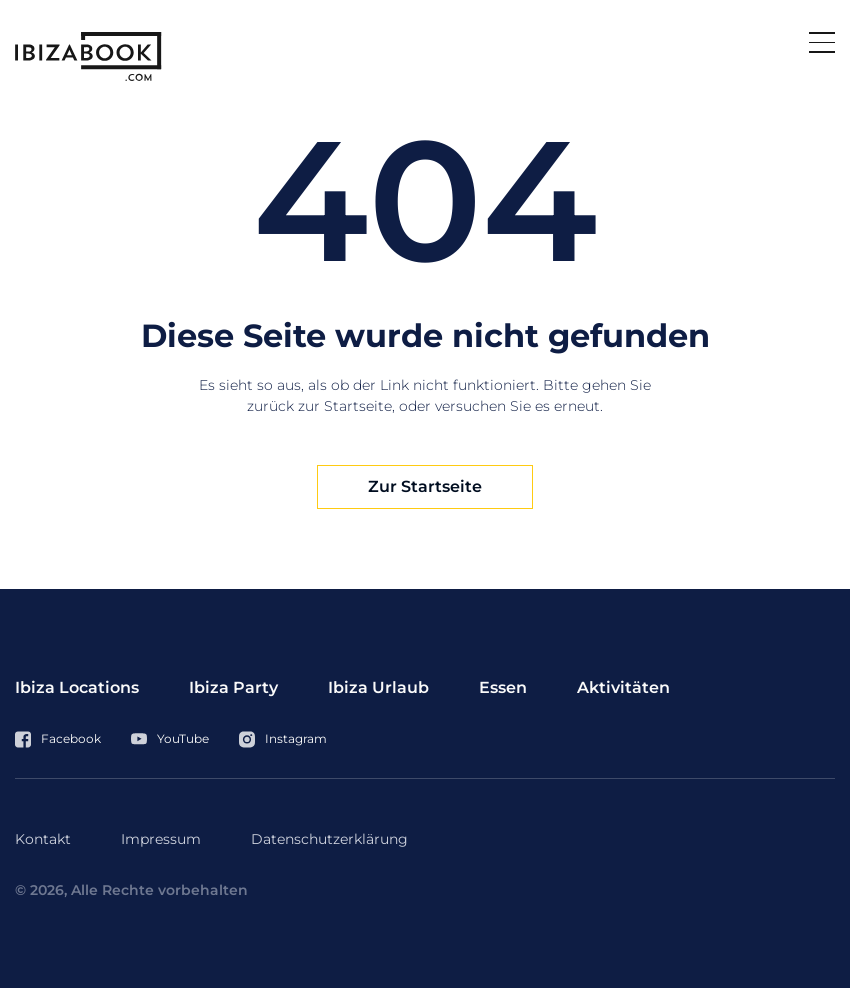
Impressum (161, 839)
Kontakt (43, 839)
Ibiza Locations (77, 687)
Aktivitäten (623, 687)
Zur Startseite (425, 486)
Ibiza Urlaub (378, 687)
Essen (503, 687)
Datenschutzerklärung (329, 839)
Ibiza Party (233, 687)
